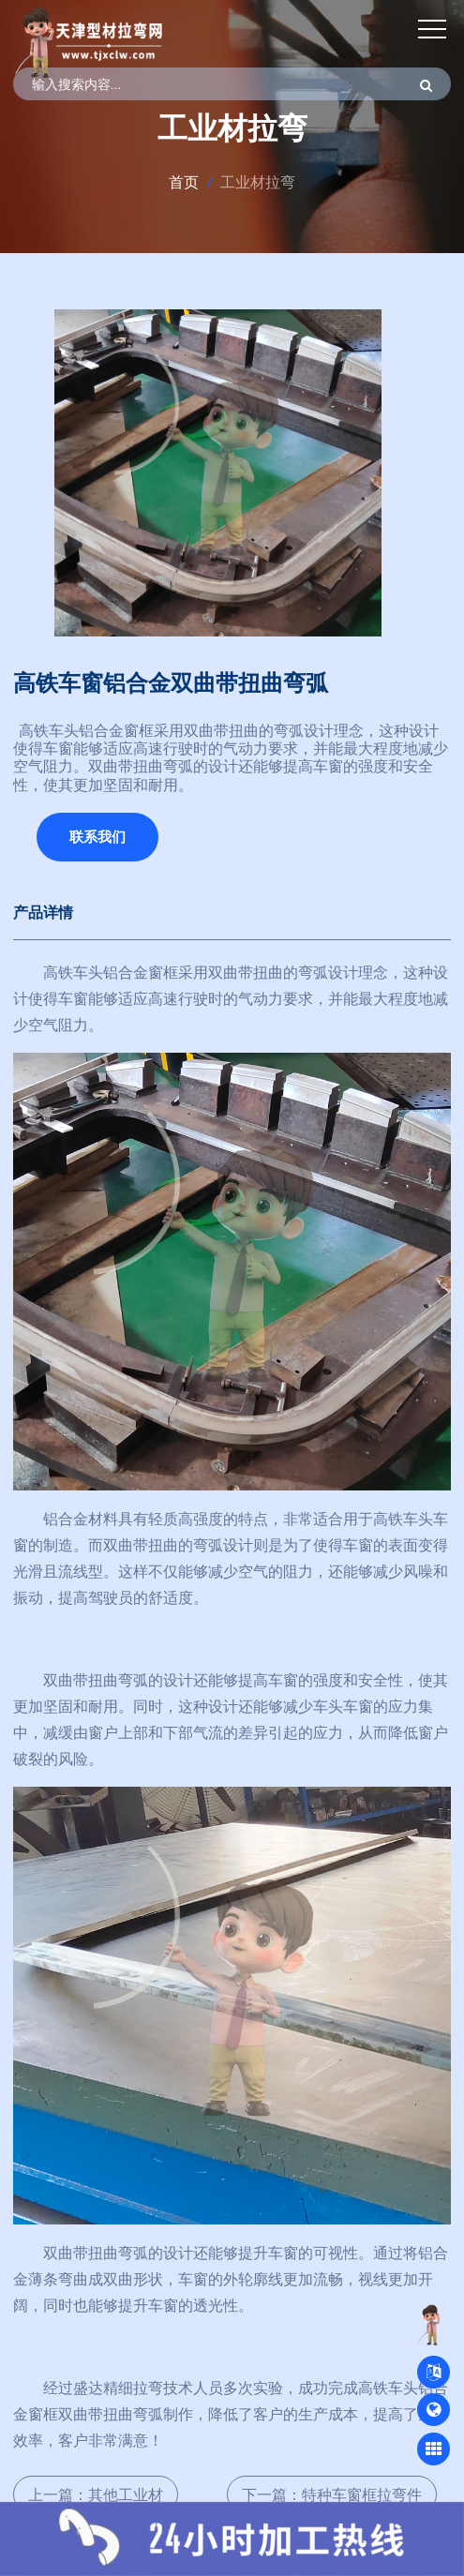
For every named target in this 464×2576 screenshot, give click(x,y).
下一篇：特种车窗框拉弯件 (332, 2494)
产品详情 (43, 912)
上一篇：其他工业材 (95, 2494)
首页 (184, 182)
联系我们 (97, 836)
